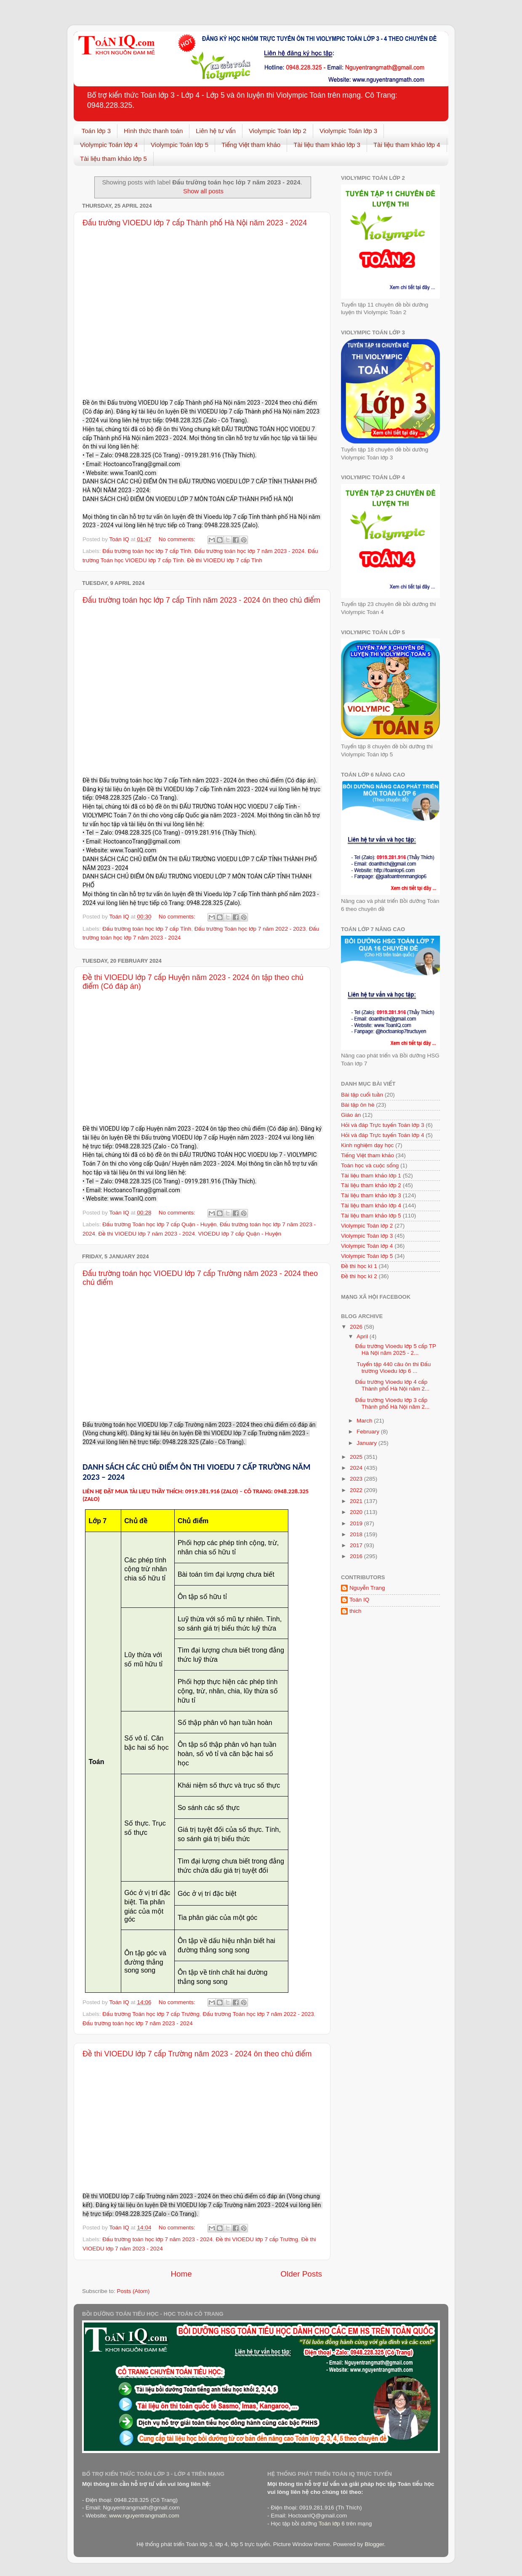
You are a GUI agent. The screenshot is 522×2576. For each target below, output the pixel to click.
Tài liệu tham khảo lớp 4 (406, 144)
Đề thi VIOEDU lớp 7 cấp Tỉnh (224, 560)
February (369, 1431)
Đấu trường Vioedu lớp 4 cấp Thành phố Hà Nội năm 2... (392, 1385)
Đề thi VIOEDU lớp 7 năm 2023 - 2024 (147, 1234)
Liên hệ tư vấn (216, 130)
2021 (357, 1501)
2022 (357, 1490)
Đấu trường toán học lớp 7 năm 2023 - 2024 (249, 551)
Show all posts (203, 191)
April (363, 1336)
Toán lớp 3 (96, 130)
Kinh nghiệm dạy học (367, 1145)
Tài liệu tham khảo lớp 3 (326, 144)
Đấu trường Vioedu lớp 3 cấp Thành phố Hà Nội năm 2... (392, 1403)
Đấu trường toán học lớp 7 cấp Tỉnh (146, 551)
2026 (357, 1327)
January (367, 1443)
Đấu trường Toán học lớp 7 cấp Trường (151, 2014)
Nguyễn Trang (367, 1588)
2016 (357, 1556)
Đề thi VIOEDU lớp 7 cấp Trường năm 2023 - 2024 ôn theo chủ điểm (197, 2054)
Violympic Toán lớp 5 (179, 144)
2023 (357, 1479)
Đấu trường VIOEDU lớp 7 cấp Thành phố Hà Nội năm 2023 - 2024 (195, 223)
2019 (357, 1523)
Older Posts (301, 2273)
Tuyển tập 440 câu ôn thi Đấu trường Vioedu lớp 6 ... (393, 1367)
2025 (357, 1457)
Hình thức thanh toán (153, 130)
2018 (357, 1534)
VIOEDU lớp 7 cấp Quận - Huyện (239, 1234)
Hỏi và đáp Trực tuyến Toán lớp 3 (382, 1125)
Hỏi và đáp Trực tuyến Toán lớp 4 (382, 1135)
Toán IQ (359, 1599)
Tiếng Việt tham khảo (250, 144)
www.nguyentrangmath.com (144, 2515)
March (365, 1420)
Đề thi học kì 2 (359, 1276)
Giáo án (351, 1115)
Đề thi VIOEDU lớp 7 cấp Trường (257, 2239)
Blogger (374, 2544)
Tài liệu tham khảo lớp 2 (371, 1185)
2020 (357, 1512)
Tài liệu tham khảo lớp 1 (371, 1175)
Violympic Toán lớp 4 (109, 144)
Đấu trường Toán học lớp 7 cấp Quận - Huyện (159, 1224)
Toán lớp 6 (331, 2523)
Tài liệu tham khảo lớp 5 (113, 158)
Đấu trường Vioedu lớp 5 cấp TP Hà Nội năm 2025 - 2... (395, 1349)
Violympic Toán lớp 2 (277, 130)
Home (181, 2273)
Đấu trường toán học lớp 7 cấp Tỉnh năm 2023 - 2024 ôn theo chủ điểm (201, 600)
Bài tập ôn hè (357, 1105)
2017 (357, 1545)
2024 (357, 1468)
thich (355, 1611)
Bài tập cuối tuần (362, 1095)
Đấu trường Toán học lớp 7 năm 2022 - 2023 (250, 929)
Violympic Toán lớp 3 (348, 130)
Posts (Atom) (133, 2291)
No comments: (178, 539)
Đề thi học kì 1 (359, 1266)
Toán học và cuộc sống (370, 1165)
